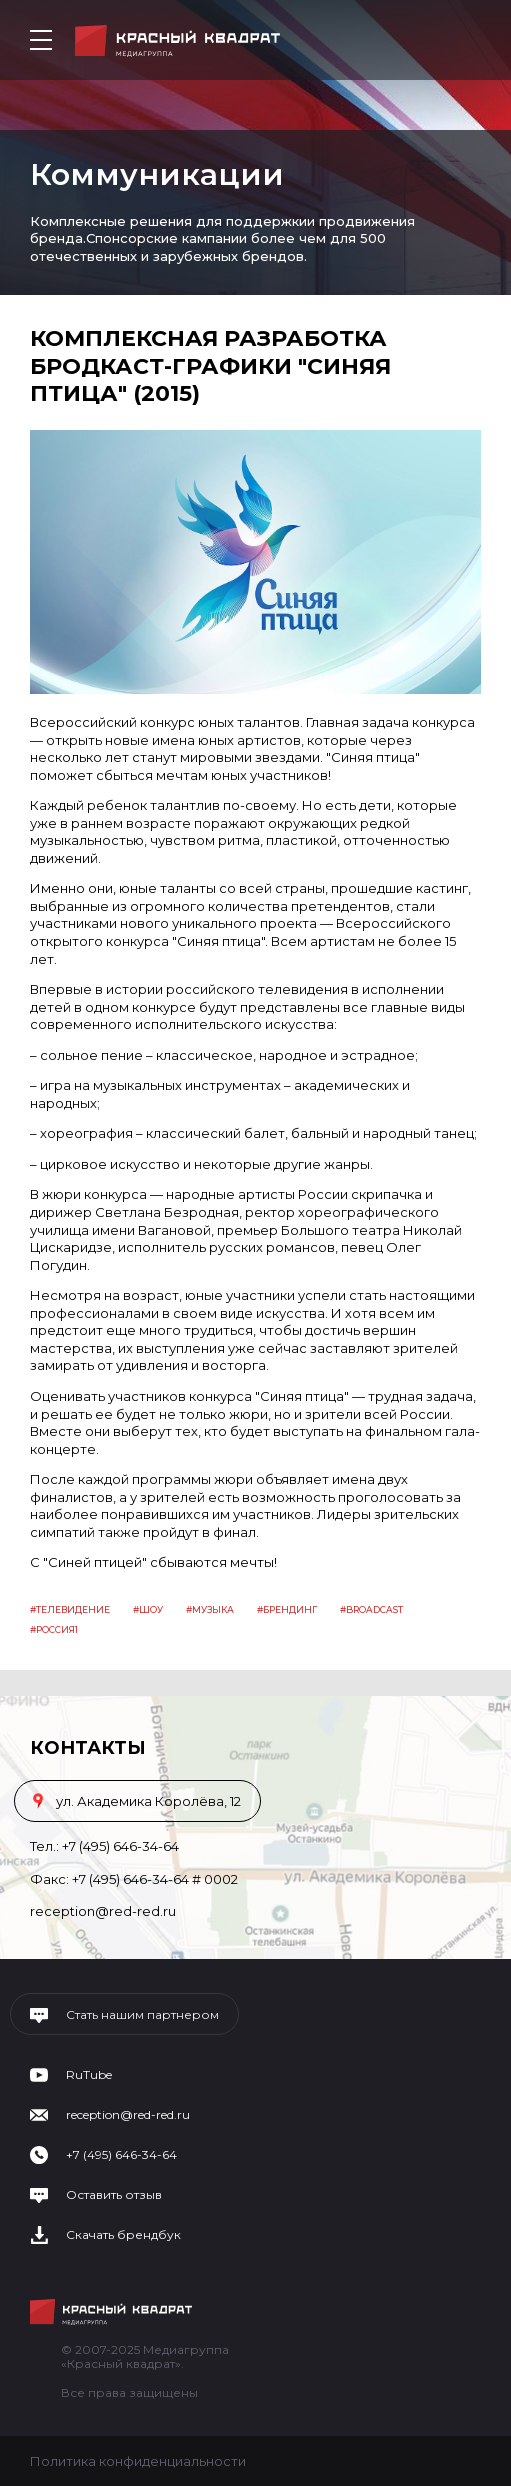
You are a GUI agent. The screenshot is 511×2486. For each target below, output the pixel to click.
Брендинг (290, 1609)
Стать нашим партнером (142, 2015)
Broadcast (374, 1609)
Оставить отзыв (114, 2195)
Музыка (213, 1609)
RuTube (89, 2075)
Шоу (151, 1609)
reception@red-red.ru (103, 1911)
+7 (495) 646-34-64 (120, 1846)
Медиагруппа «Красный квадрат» (177, 41)
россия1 (57, 1629)
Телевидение (73, 1609)
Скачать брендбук (123, 2235)
